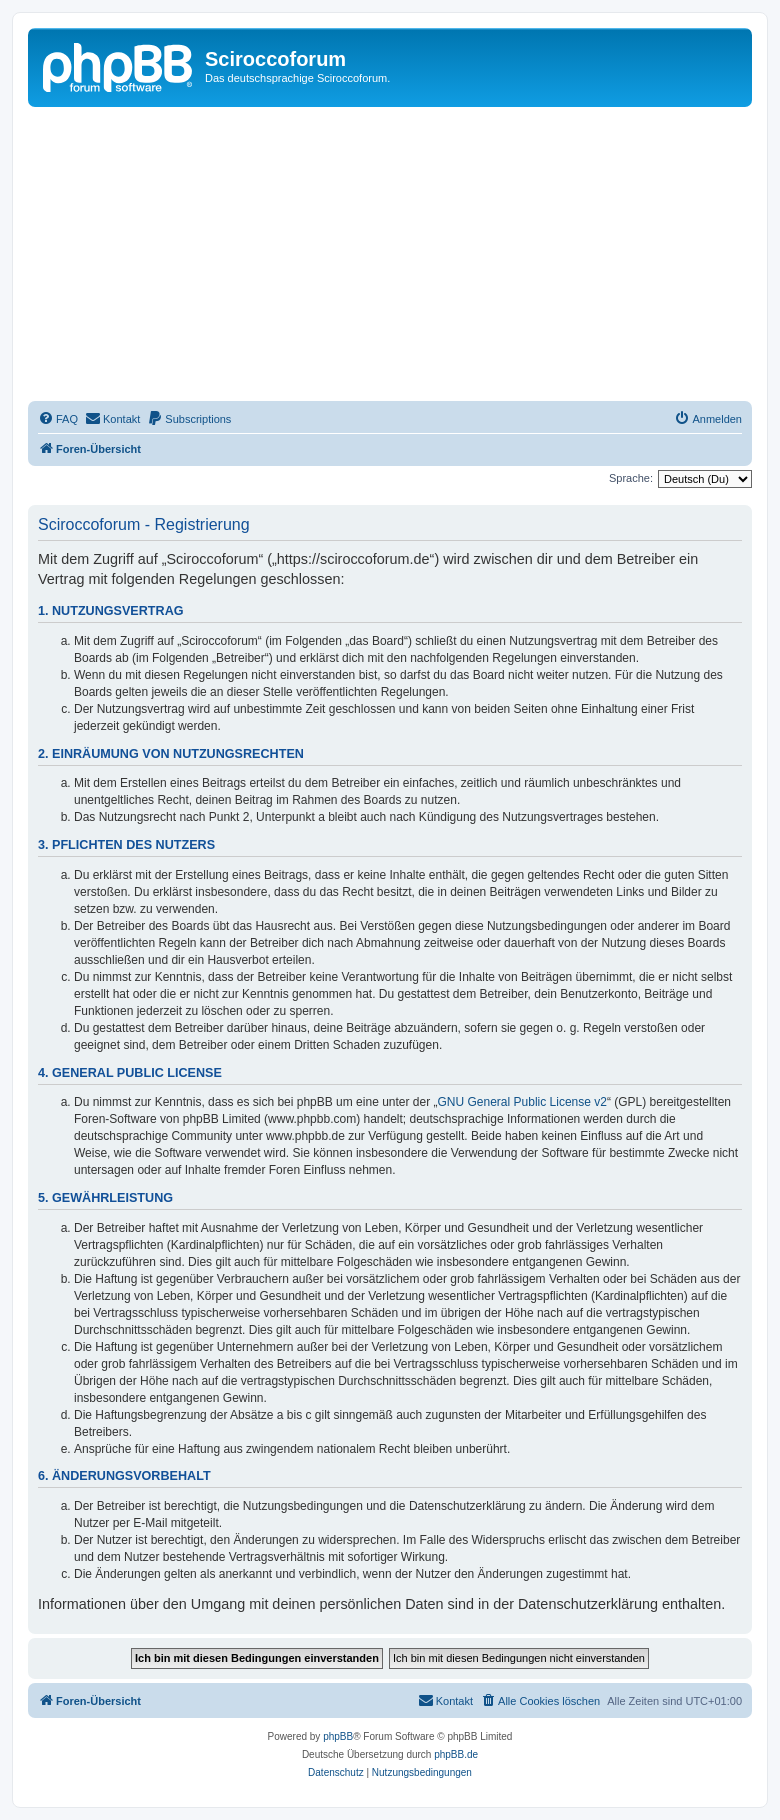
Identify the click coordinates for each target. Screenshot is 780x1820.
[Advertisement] (404, 257)
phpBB (338, 1736)
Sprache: (631, 478)
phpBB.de (456, 1754)
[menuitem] (58, 419)
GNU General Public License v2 (522, 1102)
